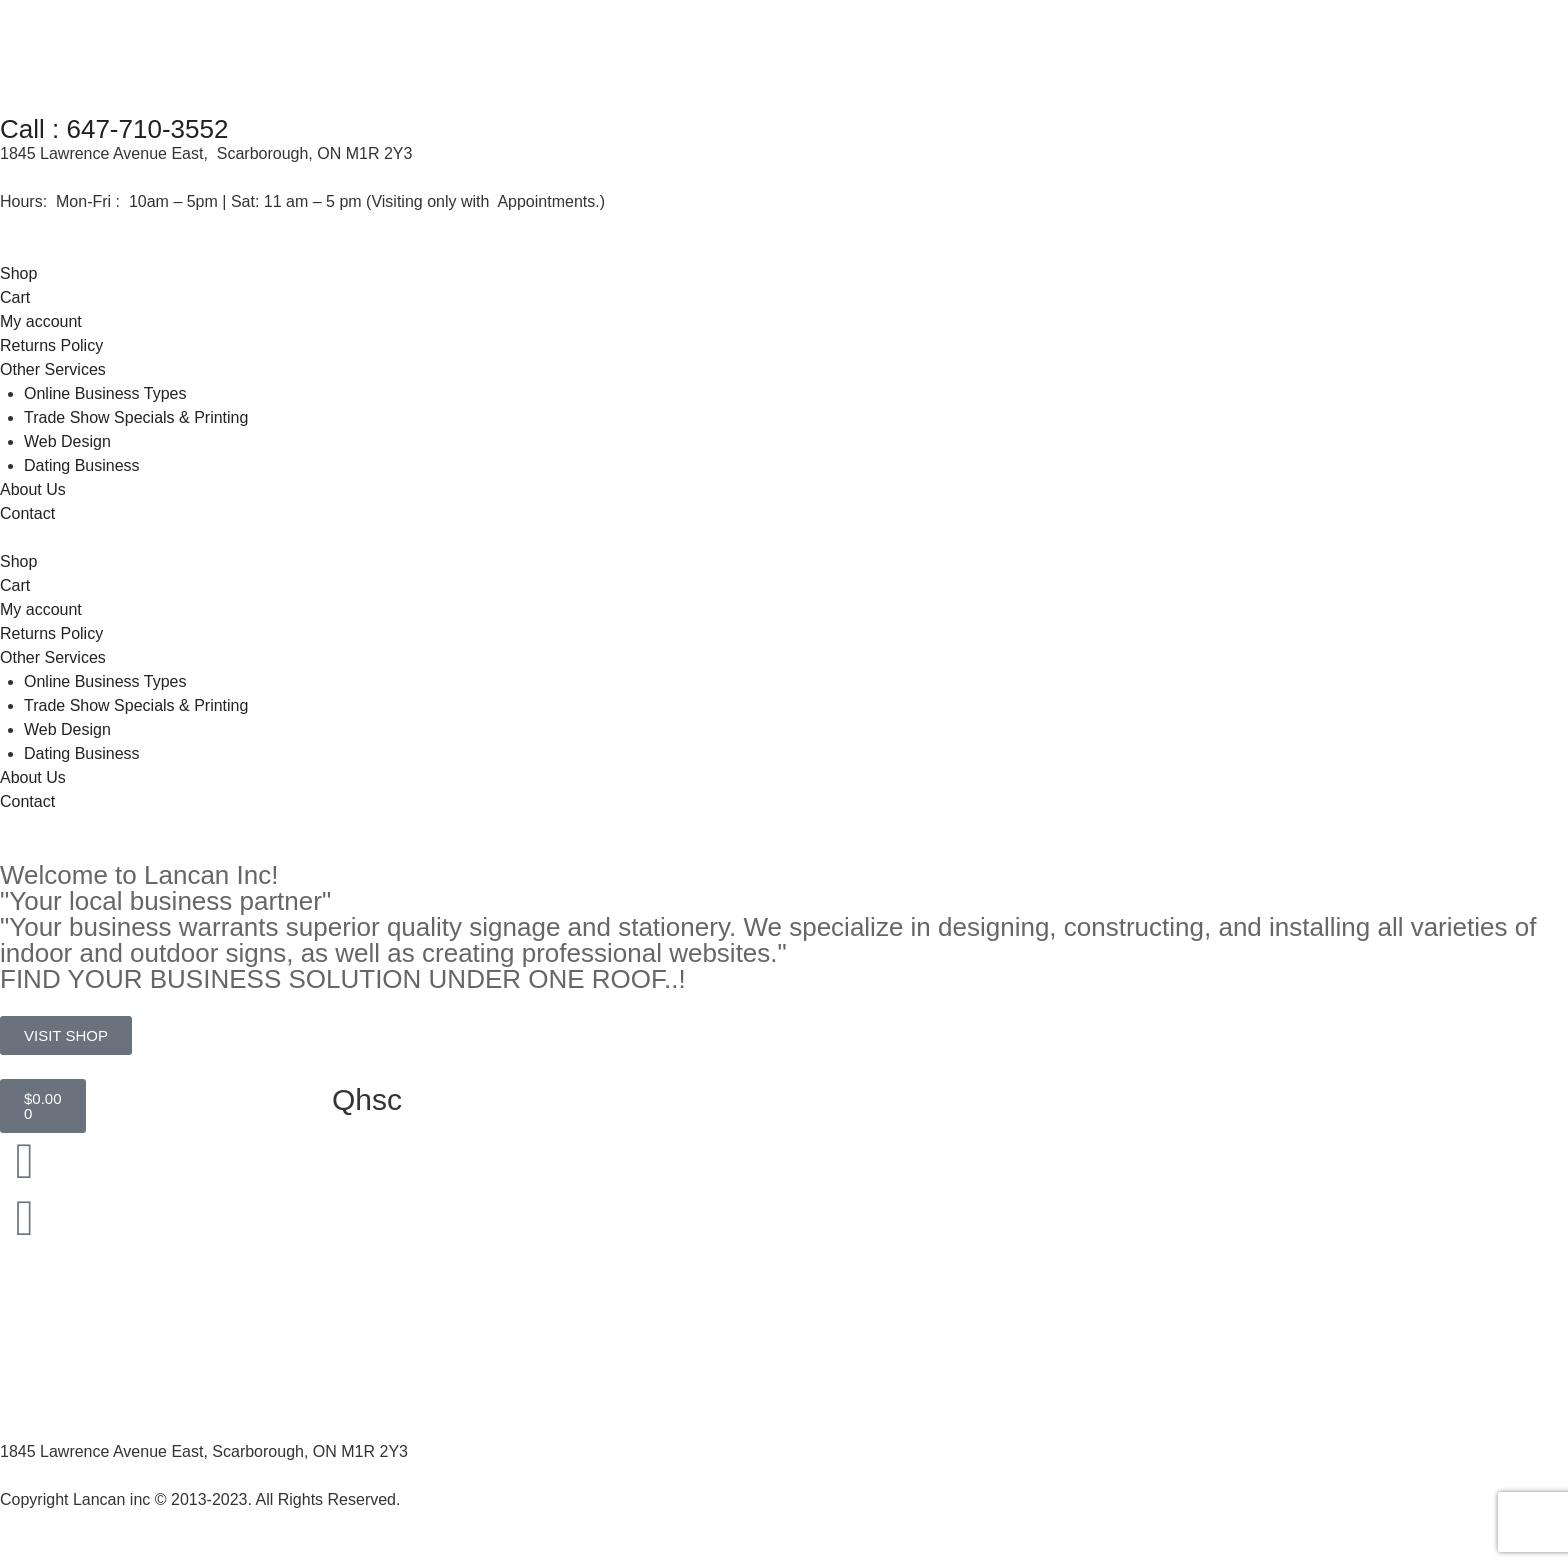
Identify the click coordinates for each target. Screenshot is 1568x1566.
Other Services (53, 369)
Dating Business (82, 465)
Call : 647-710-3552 (114, 129)
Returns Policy (51, 345)
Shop (18, 273)
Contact (27, 513)
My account (41, 321)
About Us (33, 489)
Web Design (67, 441)
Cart (15, 297)
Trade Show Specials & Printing (136, 417)
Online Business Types (105, 393)
